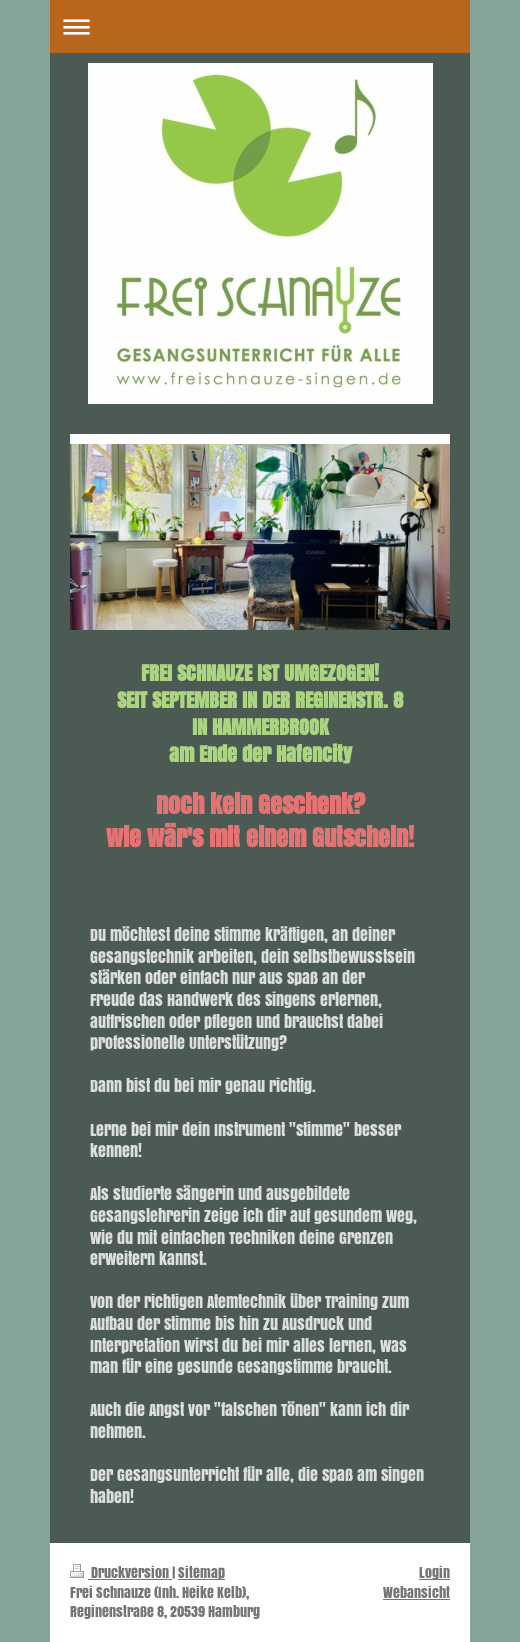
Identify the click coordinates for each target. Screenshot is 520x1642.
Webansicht (416, 1592)
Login (434, 1572)
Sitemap (201, 1572)
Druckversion (121, 1572)
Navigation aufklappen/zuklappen (260, 26)
